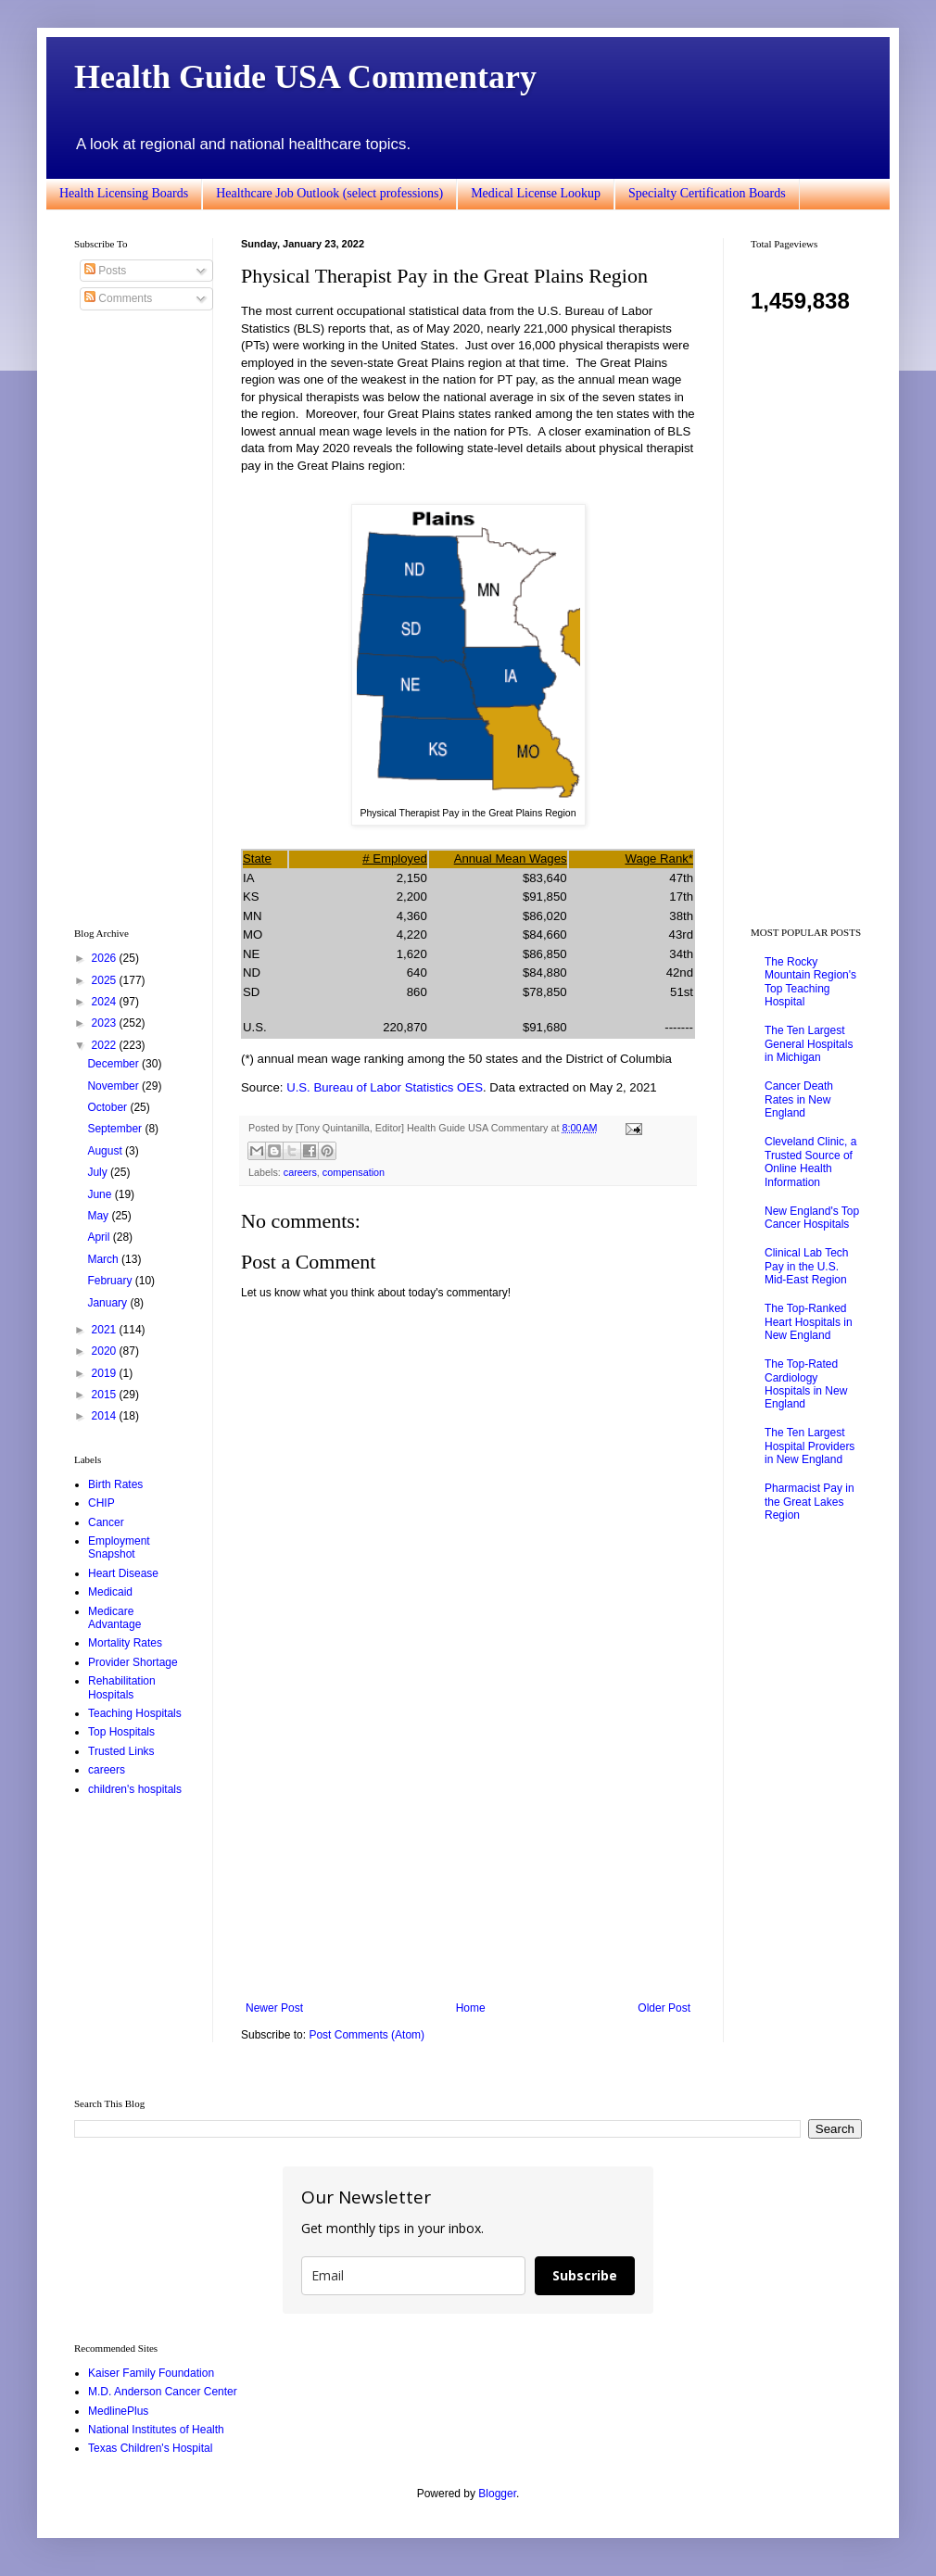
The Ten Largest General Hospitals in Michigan (809, 1044)
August (106, 1150)
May (99, 1215)
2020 (106, 1351)
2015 (106, 1394)
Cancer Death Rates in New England (799, 1099)
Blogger (497, 2493)
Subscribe (584, 2275)
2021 (106, 1329)
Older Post (664, 2007)
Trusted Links (121, 1751)
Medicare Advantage (114, 1618)
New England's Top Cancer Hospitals (812, 1218)
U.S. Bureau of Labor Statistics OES (384, 1087)
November (114, 1086)
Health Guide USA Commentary (305, 76)
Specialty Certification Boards (707, 193)
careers (300, 1172)
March (104, 1259)
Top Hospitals (121, 1731)
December (114, 1063)
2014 (106, 1415)
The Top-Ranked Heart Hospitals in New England (809, 1322)
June (100, 1194)
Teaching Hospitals (135, 1713)
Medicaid (110, 1591)
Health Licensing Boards (123, 193)
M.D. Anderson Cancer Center (162, 2391)
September (116, 1128)
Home (471, 2007)
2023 (106, 1023)
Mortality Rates (125, 1642)
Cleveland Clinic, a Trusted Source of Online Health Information (810, 1161)
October (108, 1107)
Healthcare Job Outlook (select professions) (329, 193)
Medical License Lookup (536, 193)
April (99, 1237)
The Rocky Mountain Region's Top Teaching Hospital (810, 981)
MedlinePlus (118, 2411)
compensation (354, 1172)
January (108, 1302)
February (110, 1280)
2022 (106, 1045)
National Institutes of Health (156, 2429)
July (98, 1172)
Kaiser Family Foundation (151, 2373)
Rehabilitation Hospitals (122, 1687)
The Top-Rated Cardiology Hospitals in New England (806, 1383)
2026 (106, 958)
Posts (105, 270)
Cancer (106, 1522)
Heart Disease (123, 1573)
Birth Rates (115, 1484)
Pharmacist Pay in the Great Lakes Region (809, 1502)
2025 (106, 980)
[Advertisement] (468, 1848)
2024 (106, 1001)
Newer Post (274, 2007)
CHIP (101, 1502)
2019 (106, 1373)
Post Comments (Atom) (366, 2034)
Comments (118, 298)
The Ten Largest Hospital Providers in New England (809, 1446)
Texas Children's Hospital (150, 2448)
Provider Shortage (133, 1662)
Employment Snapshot (119, 1547)
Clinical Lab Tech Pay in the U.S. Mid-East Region (807, 1266)
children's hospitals (135, 1789)
